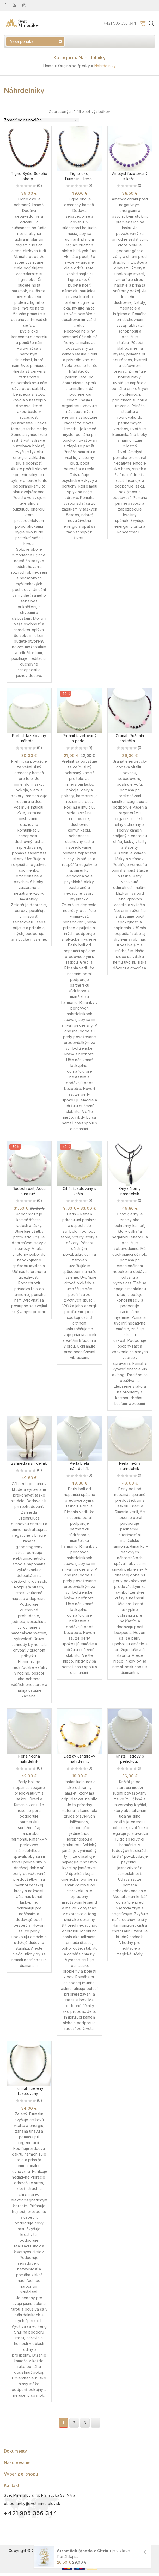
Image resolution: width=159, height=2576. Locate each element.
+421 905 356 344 (119, 23)
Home (48, 65)
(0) (39, 185)
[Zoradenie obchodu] (41, 120)
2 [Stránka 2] (74, 2422)
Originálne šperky (74, 65)
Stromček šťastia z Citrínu (84, 2550)
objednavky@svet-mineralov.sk (32, 2503)
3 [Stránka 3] (85, 2422)
